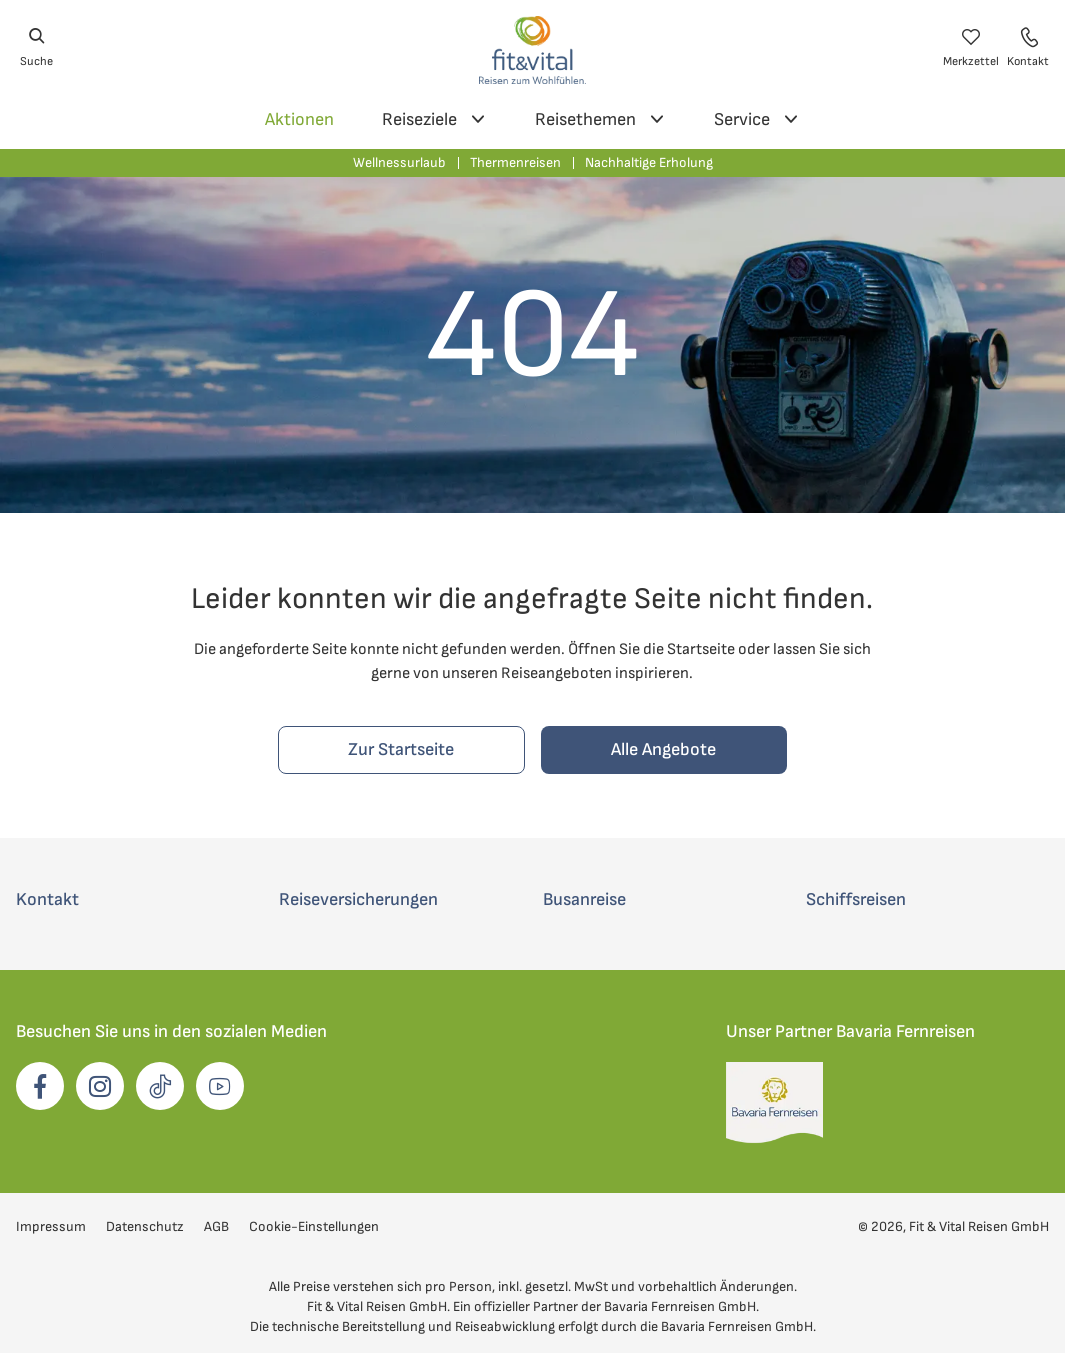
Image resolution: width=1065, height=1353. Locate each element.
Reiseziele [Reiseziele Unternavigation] (434, 122)
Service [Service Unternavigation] (757, 122)
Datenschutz (145, 1226)
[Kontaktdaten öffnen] (1028, 48)
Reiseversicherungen (358, 899)
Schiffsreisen (856, 899)
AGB (216, 1226)
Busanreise (584, 899)
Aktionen (299, 119)
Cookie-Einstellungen (314, 1226)
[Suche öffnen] (36, 48)
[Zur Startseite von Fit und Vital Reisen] (532, 48)
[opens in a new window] (40, 1086)
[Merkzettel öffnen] (971, 48)
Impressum (51, 1226)
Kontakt (47, 899)
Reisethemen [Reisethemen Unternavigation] (600, 122)
